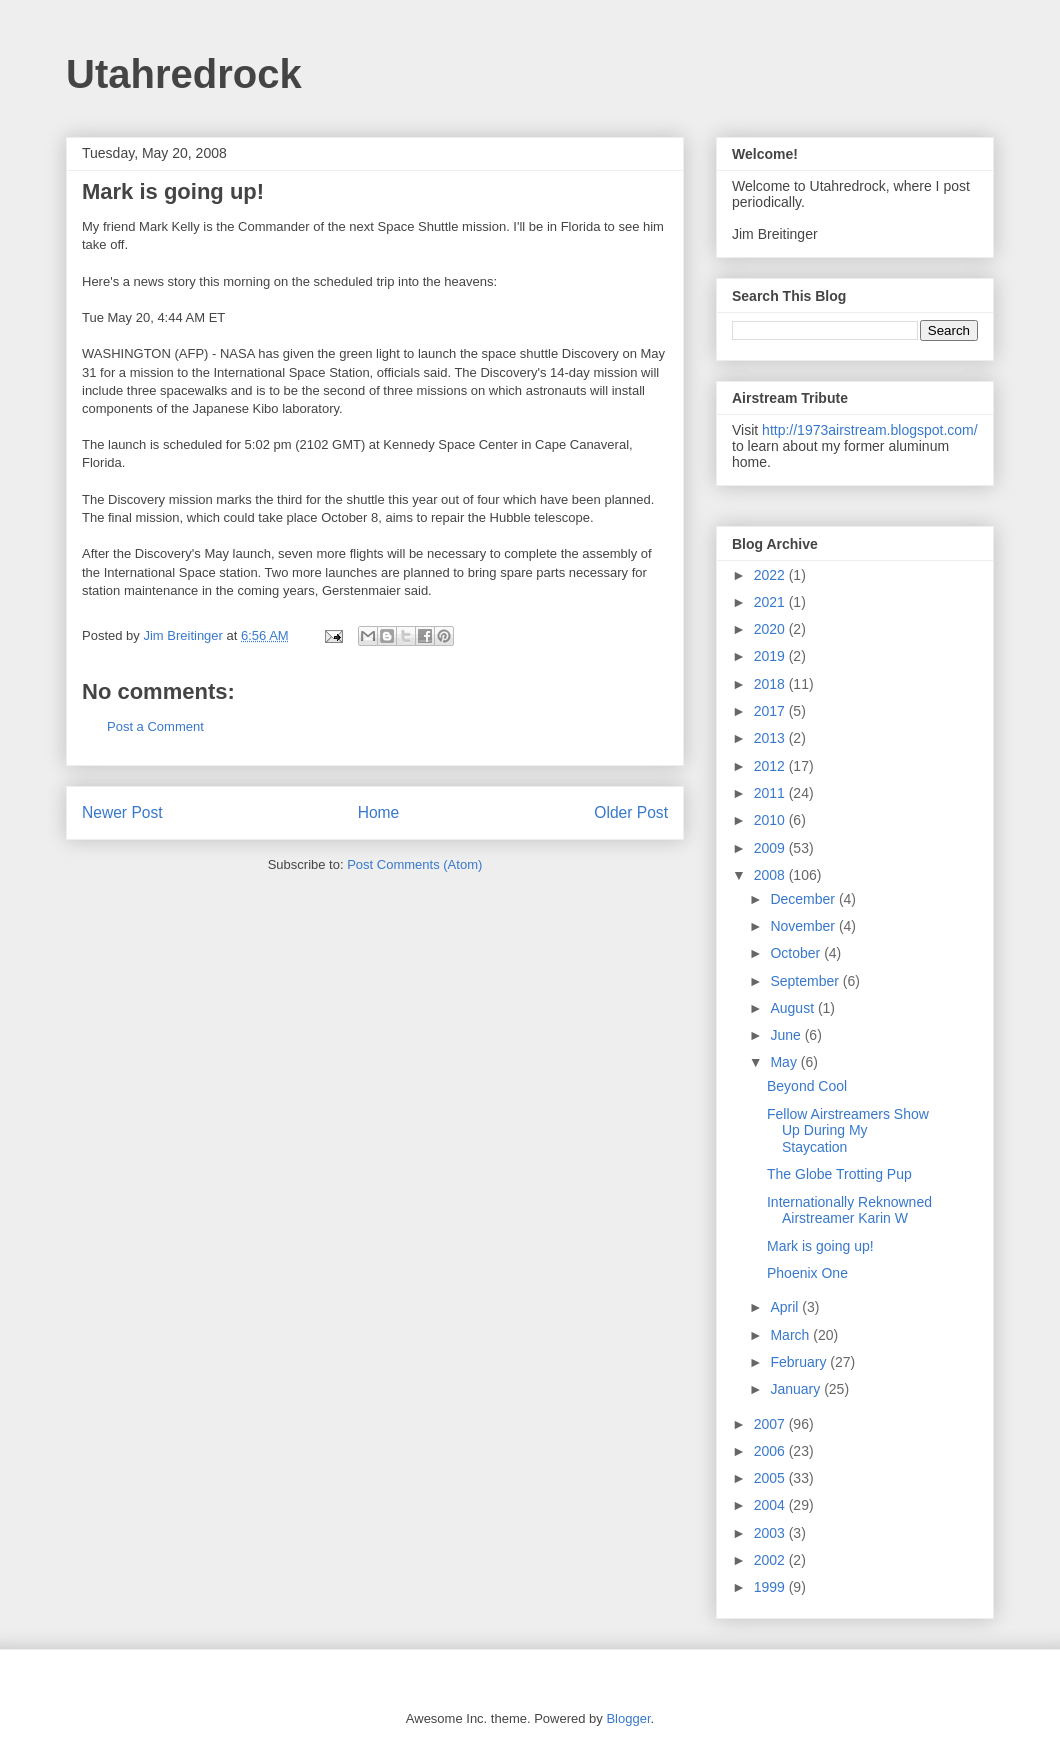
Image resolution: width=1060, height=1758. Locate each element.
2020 (771, 629)
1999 (771, 1587)
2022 (771, 575)
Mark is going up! (820, 1246)
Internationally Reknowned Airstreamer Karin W (849, 1210)
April (786, 1307)
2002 (771, 1560)
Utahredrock (184, 74)
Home (379, 812)
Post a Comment (155, 726)
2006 (771, 1451)
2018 (771, 684)
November (804, 926)
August (793, 1008)
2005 (771, 1478)
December (804, 899)
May (785, 1062)
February (800, 1362)
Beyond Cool (807, 1086)
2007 (771, 1424)
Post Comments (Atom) (414, 864)
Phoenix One (807, 1273)
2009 (771, 848)
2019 (771, 656)
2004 (771, 1505)
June (787, 1035)
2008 (771, 875)
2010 (771, 820)
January (797, 1389)
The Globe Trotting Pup (839, 1174)
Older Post (631, 812)
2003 (771, 1533)
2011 (771, 793)
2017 (771, 711)
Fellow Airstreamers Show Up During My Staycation (848, 1131)
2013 (771, 738)
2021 (771, 602)
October (797, 953)
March (791, 1335)
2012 (771, 766)
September (806, 981)
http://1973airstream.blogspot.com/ (870, 430)
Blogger (628, 1718)
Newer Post (122, 812)
